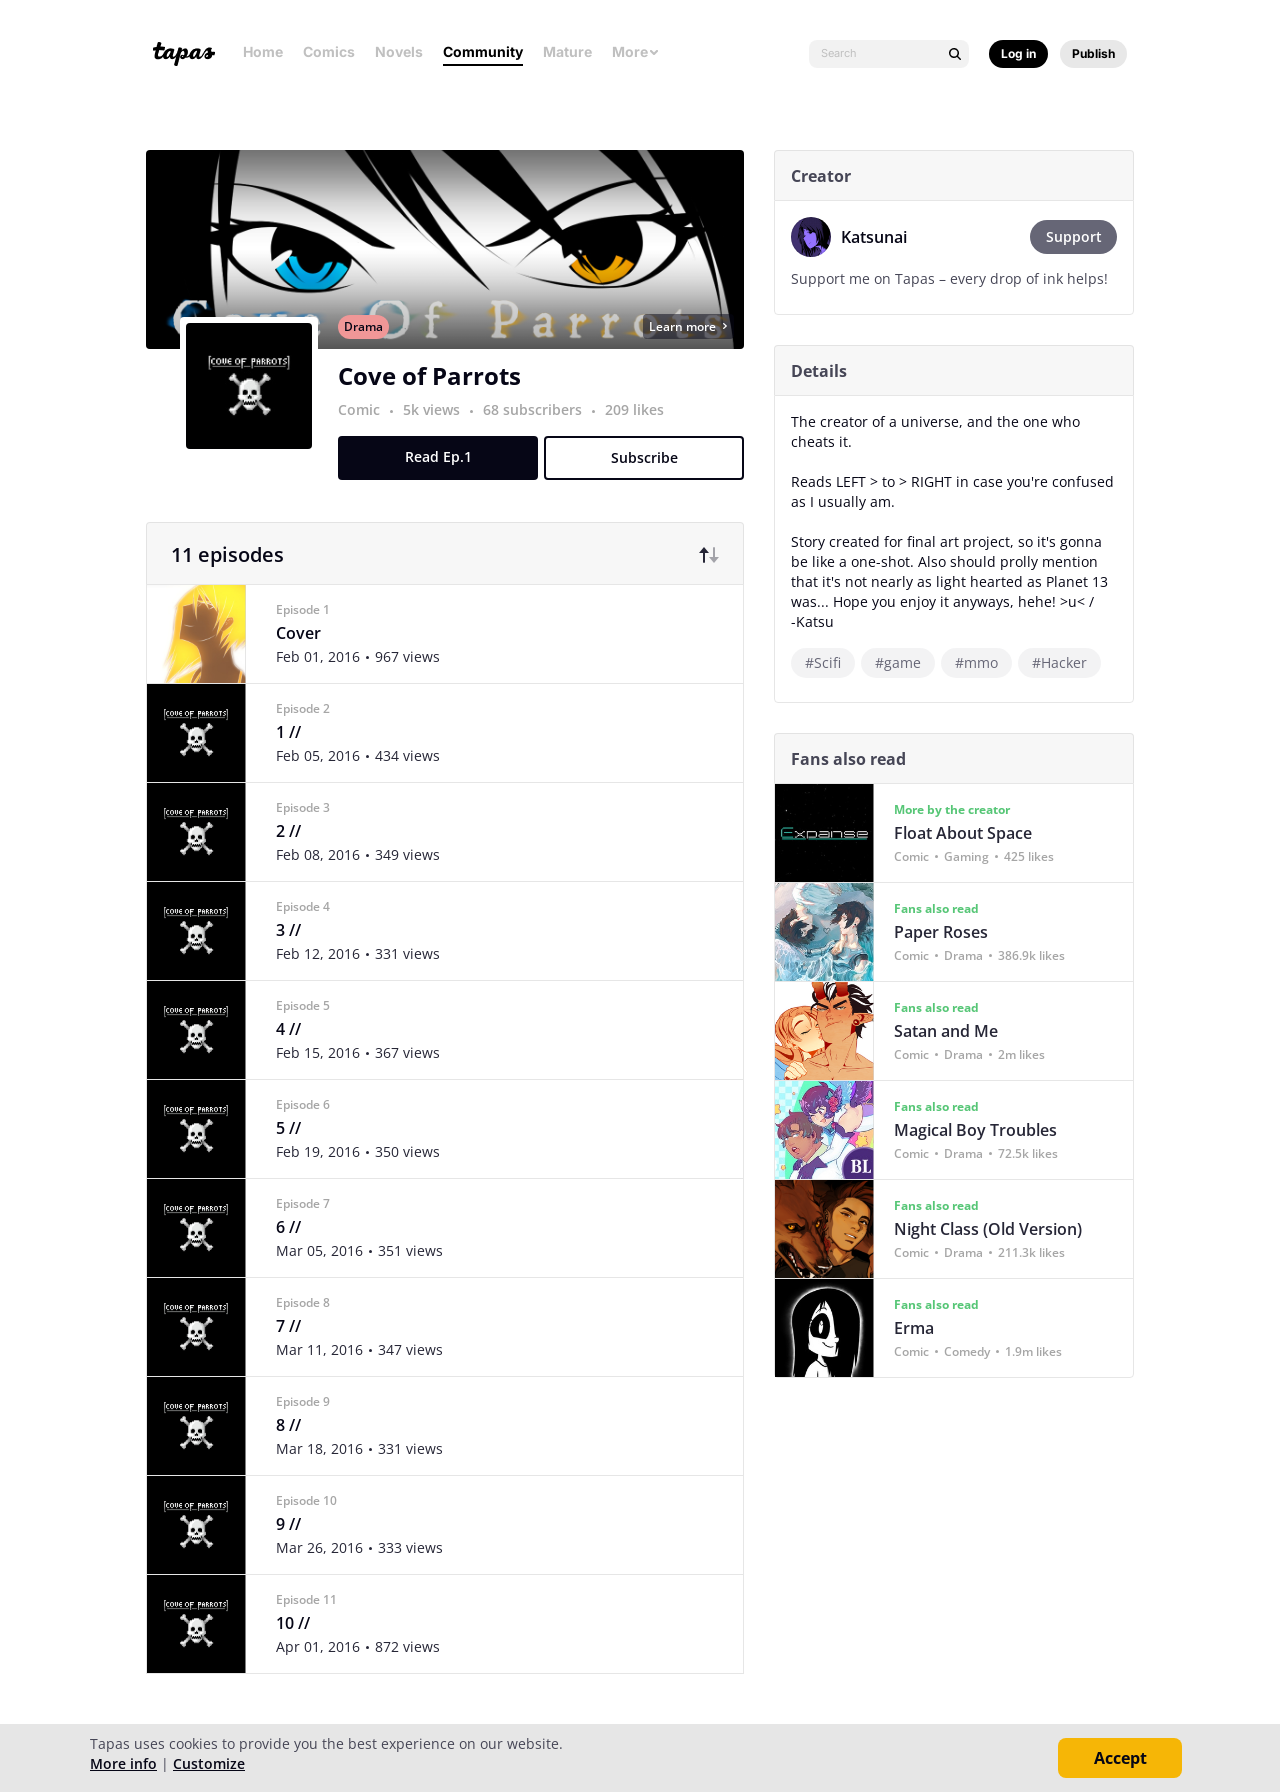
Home (263, 51)
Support (1082, 236)
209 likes (642, 432)
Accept (1120, 1758)
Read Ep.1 (446, 479)
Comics (329, 51)
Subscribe (652, 480)
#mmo (984, 662)
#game (906, 662)
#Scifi (831, 662)
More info (123, 1763)
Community (483, 51)
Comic (367, 432)
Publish (1093, 53)
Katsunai (882, 237)
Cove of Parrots (437, 398)
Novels (399, 51)
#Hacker (1067, 662)
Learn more (696, 349)
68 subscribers (542, 432)
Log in (1018, 53)
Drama (371, 349)
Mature (567, 51)
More (636, 51)
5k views (441, 432)
